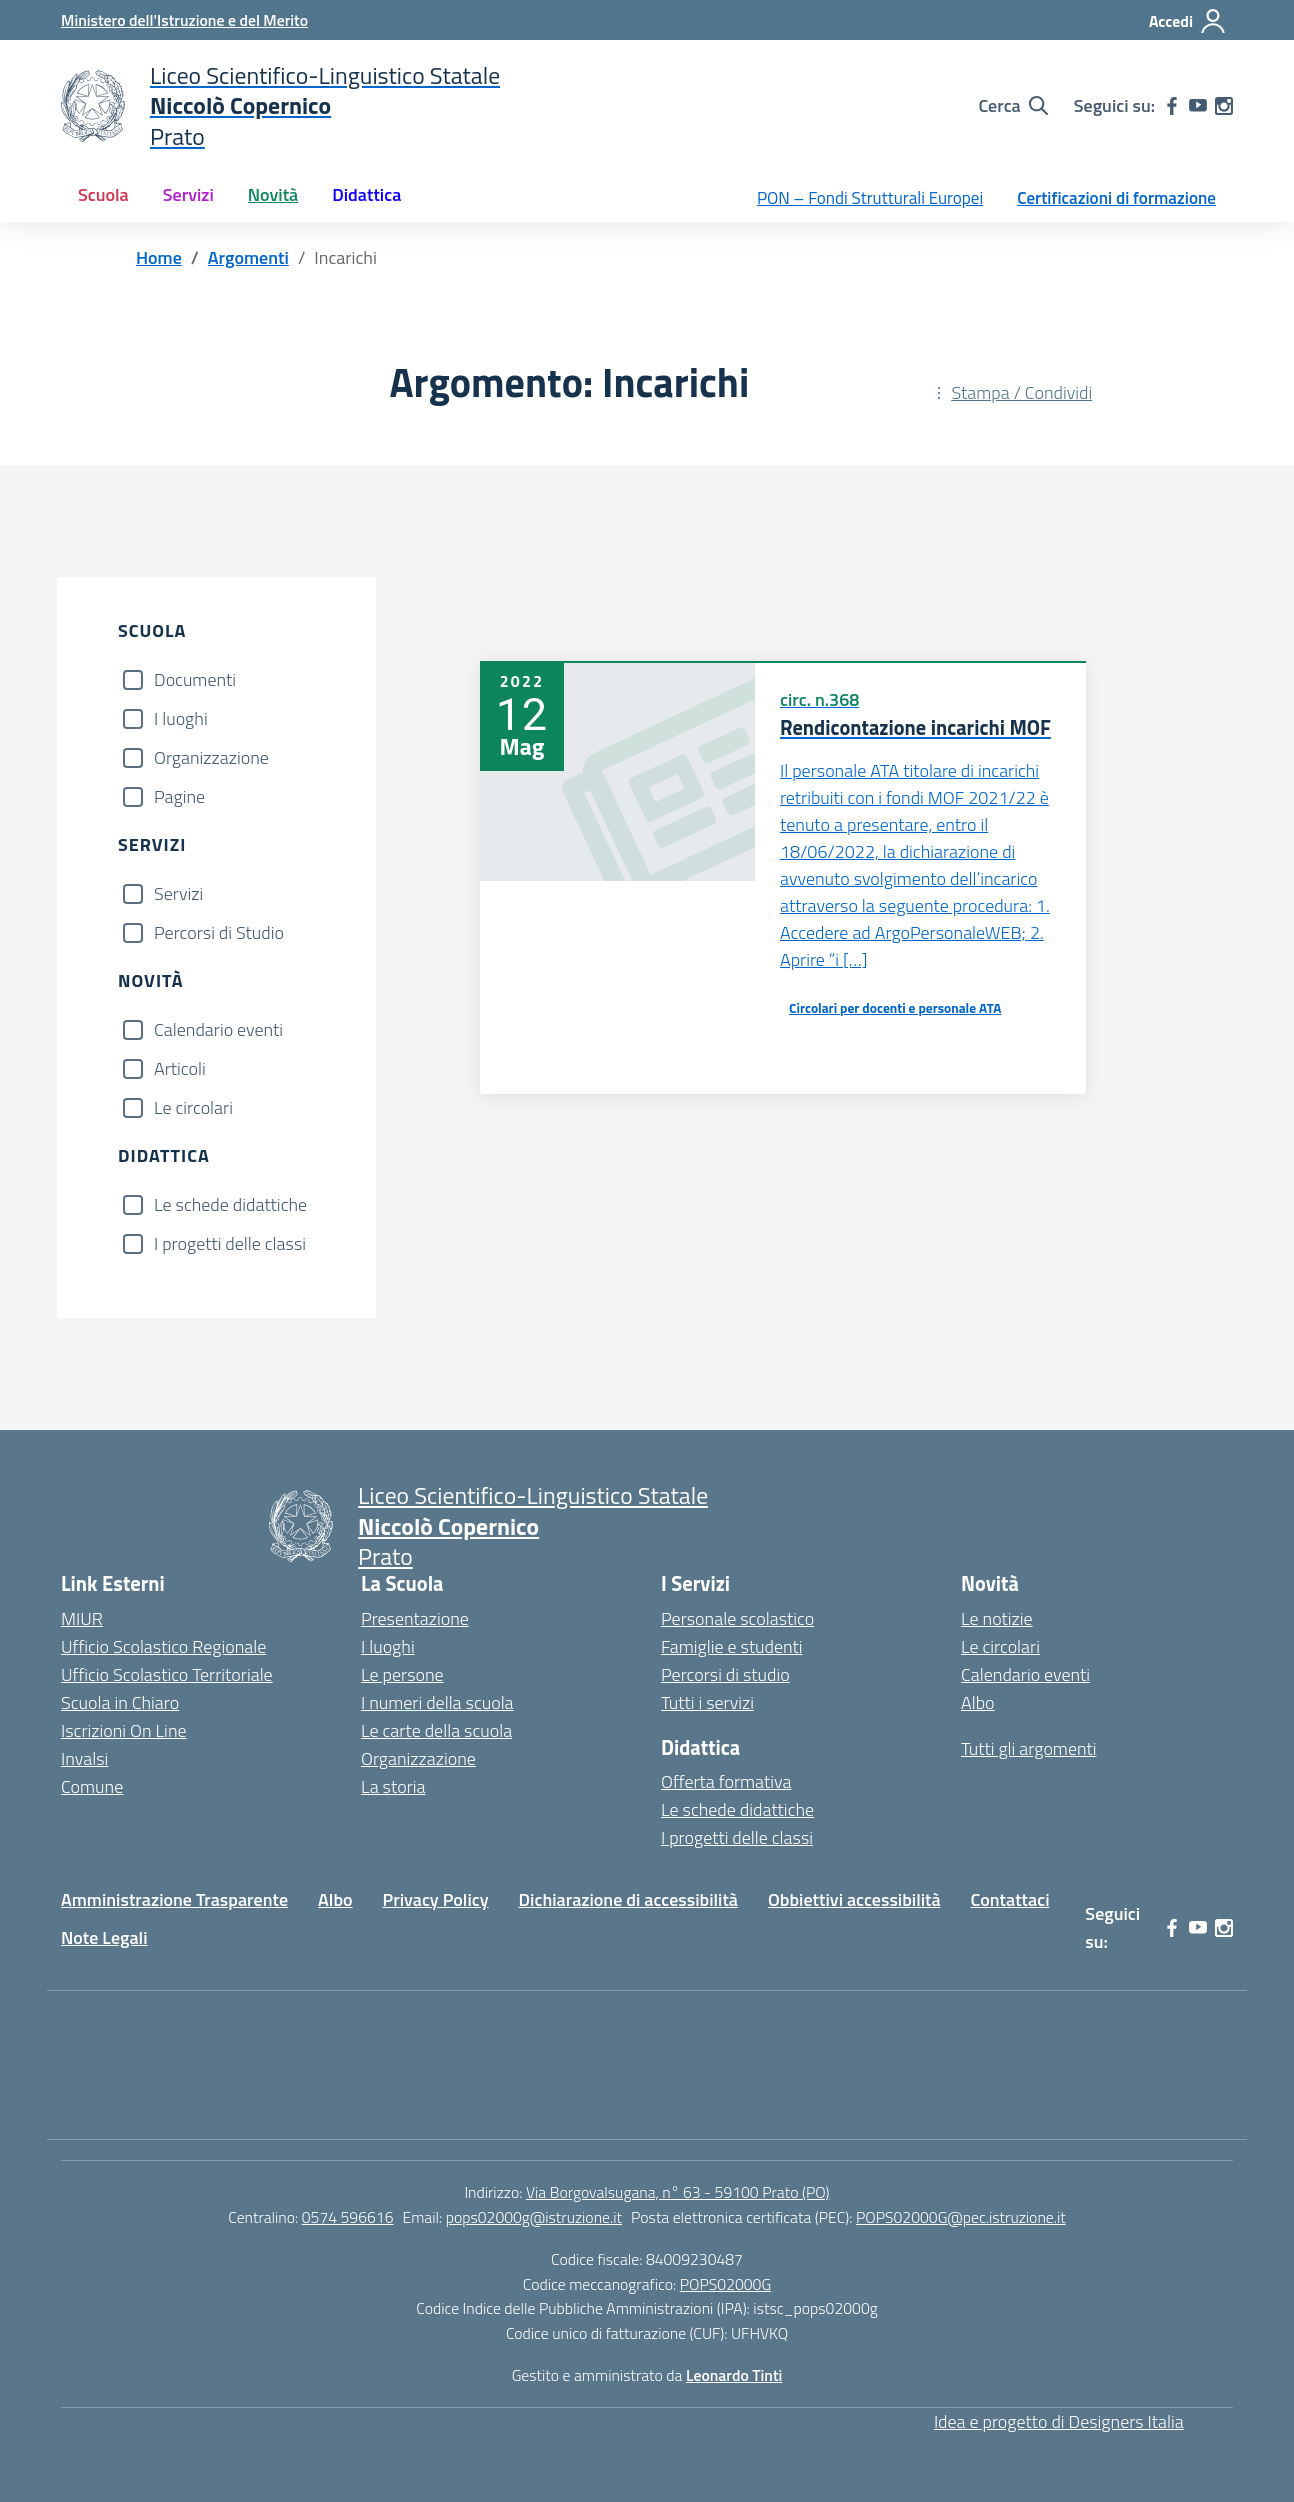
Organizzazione (211, 757)
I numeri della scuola (437, 1702)
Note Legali (104, 1937)
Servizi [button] (188, 194)
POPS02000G (725, 2284)
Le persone (402, 1674)
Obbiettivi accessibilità (854, 1899)
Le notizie (997, 1618)
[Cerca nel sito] (1012, 106)
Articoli (180, 1068)
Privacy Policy (436, 1899)
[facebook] (1172, 106)
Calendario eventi (218, 1029)
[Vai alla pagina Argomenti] (248, 257)
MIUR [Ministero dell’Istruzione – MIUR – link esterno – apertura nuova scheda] (82, 1618)
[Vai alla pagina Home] (159, 257)
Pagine (179, 796)
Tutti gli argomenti (1029, 1748)
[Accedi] (1188, 21)
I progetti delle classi (230, 1243)
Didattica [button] (366, 194)
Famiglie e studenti (732, 1646)
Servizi (178, 893)
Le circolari (193, 1107)
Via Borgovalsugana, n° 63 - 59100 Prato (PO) (678, 2192)
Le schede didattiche (230, 1204)
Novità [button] (273, 194)
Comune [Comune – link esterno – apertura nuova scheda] (92, 1786)
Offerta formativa (726, 1781)
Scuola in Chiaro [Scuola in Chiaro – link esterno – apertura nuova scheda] (120, 1702)
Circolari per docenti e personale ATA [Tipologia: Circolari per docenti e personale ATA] (895, 1008)
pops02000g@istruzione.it (534, 2217)
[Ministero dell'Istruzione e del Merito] (184, 20)
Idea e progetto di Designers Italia (1059, 2421)
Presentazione (415, 1618)
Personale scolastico (737, 1618)
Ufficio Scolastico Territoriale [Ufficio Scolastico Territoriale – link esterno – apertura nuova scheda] (167, 1674)
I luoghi (181, 718)
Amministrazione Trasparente (174, 1899)
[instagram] (1224, 106)
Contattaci (1010, 1899)
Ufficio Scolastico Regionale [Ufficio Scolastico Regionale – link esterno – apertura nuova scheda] (163, 1646)
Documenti (195, 679)
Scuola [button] (103, 194)
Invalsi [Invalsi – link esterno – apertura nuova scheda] (84, 1758)
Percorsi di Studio (219, 932)
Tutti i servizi (707, 1702)
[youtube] (1198, 106)
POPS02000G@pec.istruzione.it (961, 2217)
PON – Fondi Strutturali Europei (870, 198)
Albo (978, 1702)
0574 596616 (348, 2217)
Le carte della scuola (436, 1730)
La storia (393, 1786)
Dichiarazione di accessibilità (628, 1899)
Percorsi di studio (725, 1674)
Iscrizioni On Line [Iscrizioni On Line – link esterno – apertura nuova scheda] (124, 1730)
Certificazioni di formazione (1116, 198)
